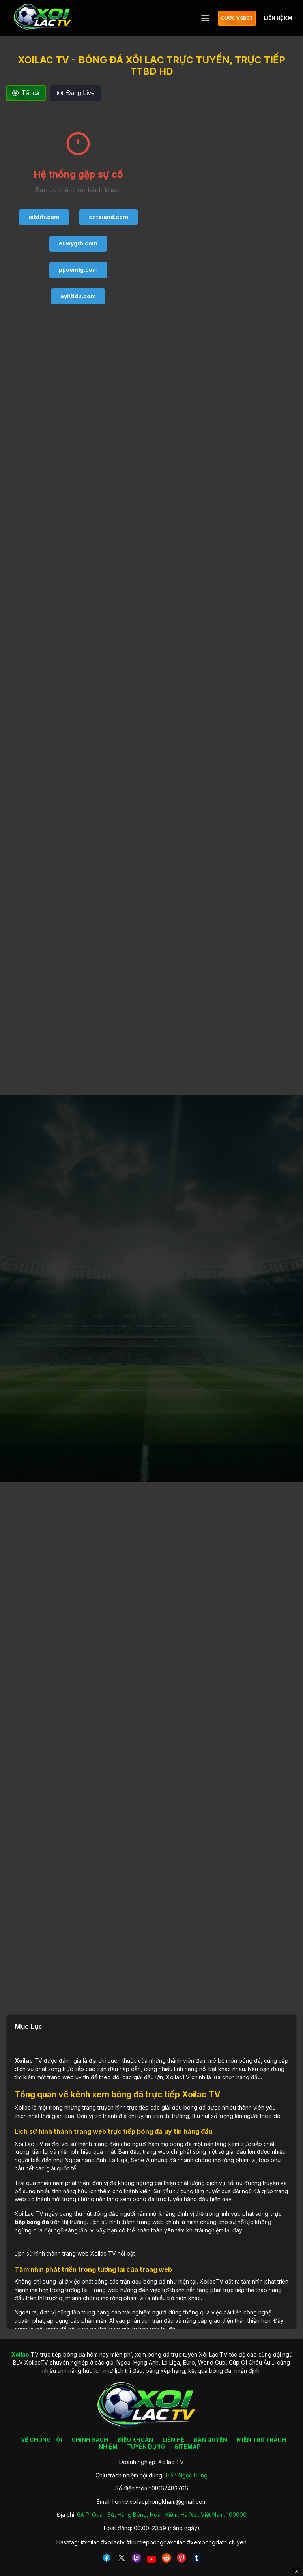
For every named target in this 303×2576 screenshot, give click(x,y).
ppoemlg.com (78, 269)
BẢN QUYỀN (210, 2439)
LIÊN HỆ (173, 2439)
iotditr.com (44, 216)
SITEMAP (187, 2446)
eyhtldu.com (78, 296)
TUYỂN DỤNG (146, 2446)
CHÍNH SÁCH (89, 2439)
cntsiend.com (108, 216)
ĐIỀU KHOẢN (135, 2439)
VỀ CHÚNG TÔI (41, 2439)
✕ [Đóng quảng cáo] (296, 2571)
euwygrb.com (78, 243)
